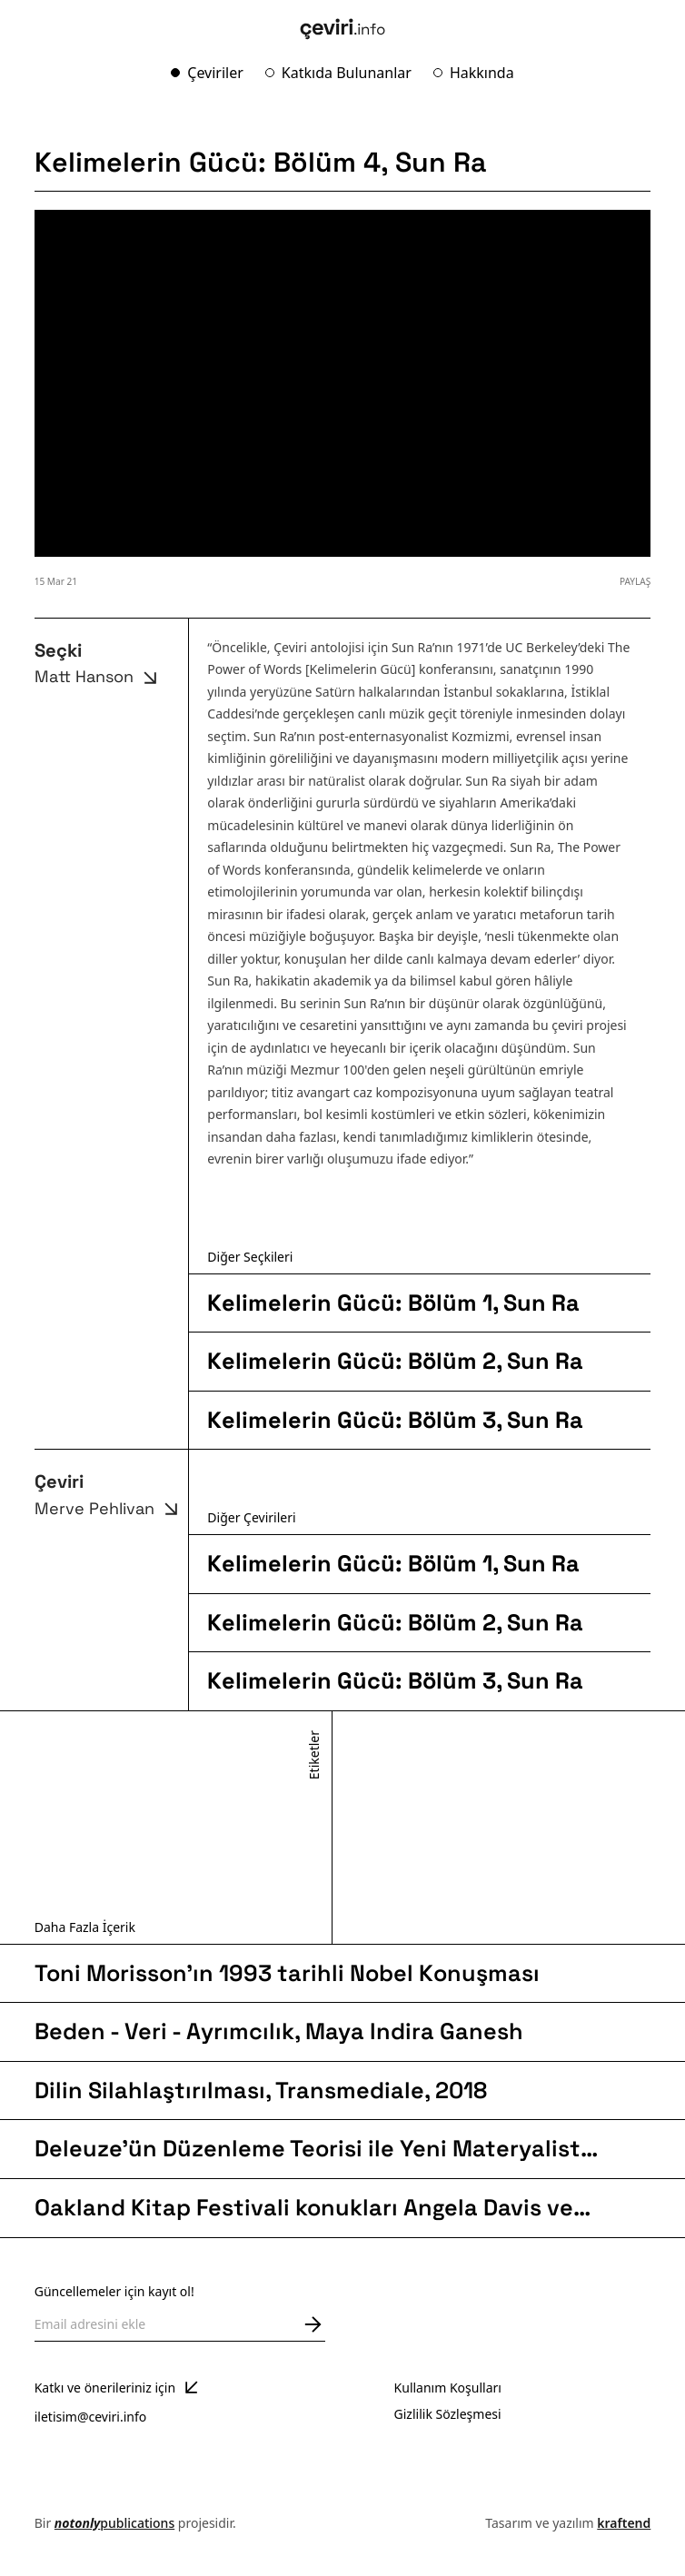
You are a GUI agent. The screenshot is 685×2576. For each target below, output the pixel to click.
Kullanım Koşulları (447, 2387)
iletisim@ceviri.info (91, 2416)
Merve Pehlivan (109, 1508)
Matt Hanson (99, 677)
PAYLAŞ (635, 581)
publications (114, 2522)
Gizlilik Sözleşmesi (447, 2413)
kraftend (623, 2522)
